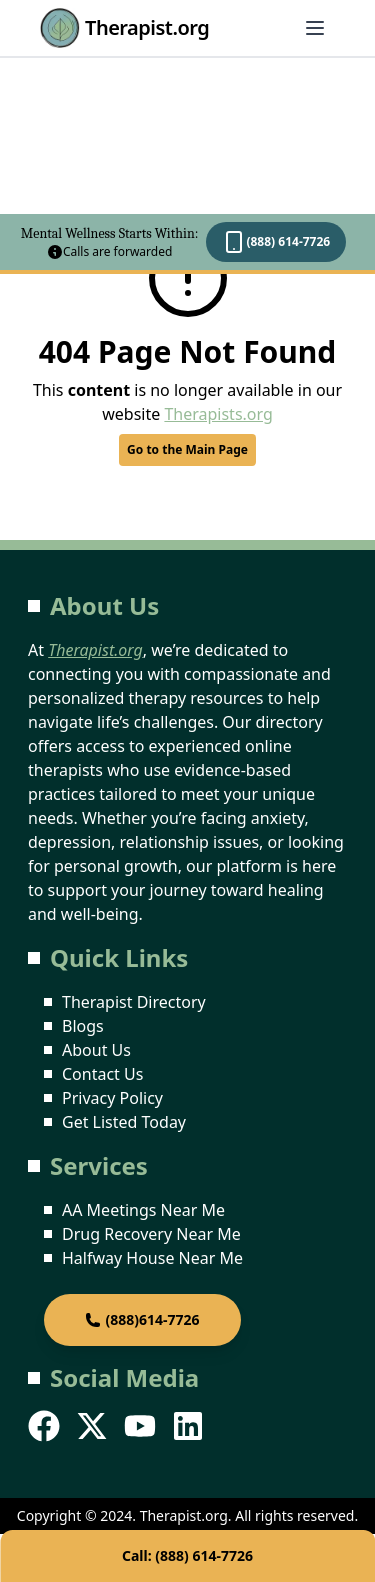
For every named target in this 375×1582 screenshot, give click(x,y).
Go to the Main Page (187, 449)
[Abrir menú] (315, 28)
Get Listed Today (124, 1122)
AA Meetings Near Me (143, 1210)
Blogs (83, 1026)
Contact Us (102, 1074)
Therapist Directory (134, 1002)
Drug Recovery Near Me (151, 1234)
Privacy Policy (112, 1098)
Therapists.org (218, 414)
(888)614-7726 (142, 1319)
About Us (96, 1050)
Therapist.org (124, 28)
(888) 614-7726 (276, 242)
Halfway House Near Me (152, 1258)
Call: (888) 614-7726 (187, 1555)
